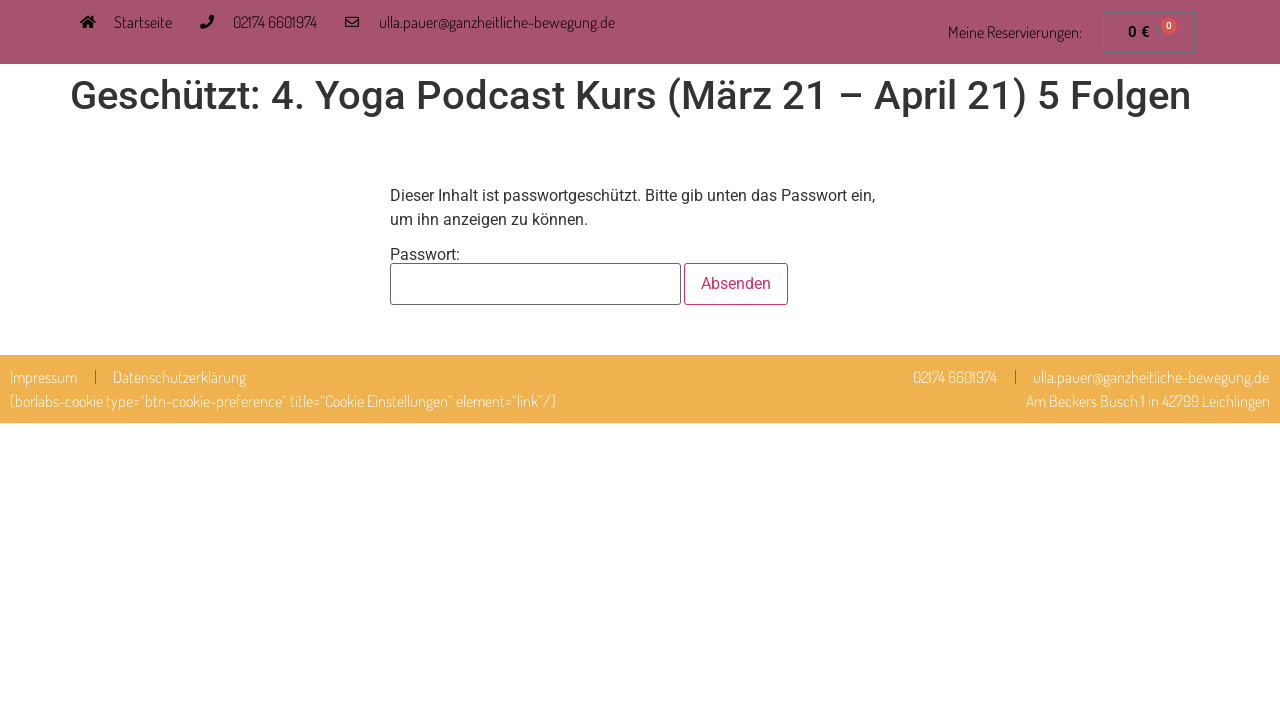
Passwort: (535, 276)
